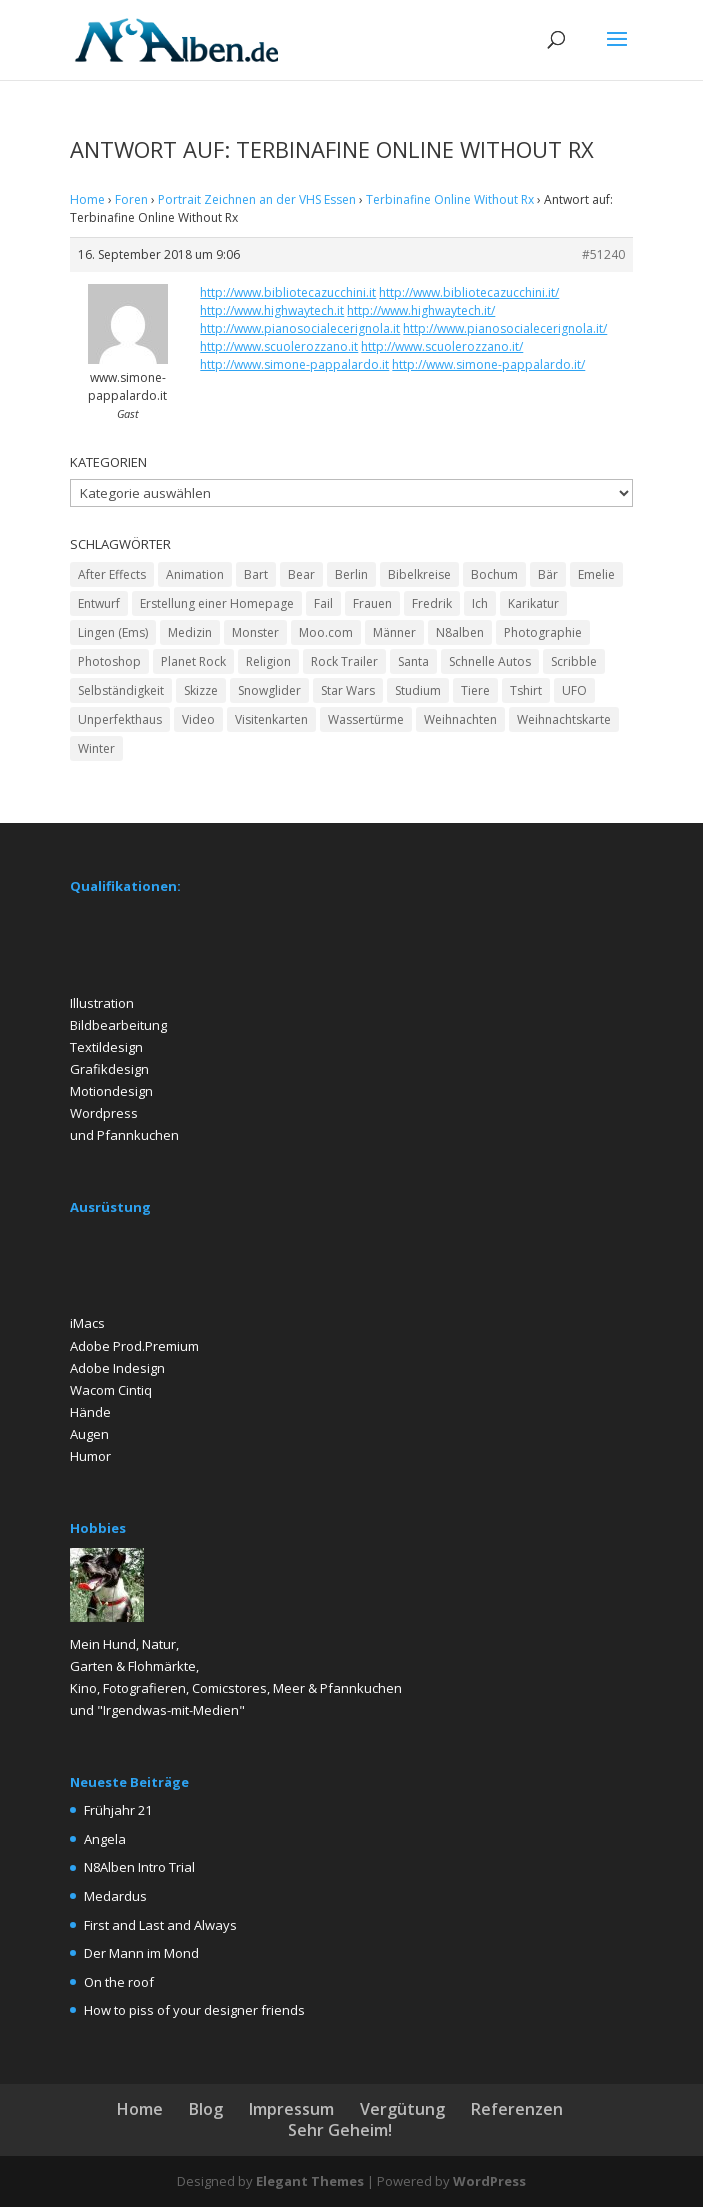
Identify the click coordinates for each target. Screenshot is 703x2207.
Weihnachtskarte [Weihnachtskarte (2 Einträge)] (564, 719)
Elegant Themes (310, 2181)
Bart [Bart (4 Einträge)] (256, 574)
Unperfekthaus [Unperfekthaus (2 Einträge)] (120, 719)
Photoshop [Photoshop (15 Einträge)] (109, 661)
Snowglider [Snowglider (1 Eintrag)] (269, 690)
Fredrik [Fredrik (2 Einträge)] (432, 603)
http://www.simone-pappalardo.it (294, 364)
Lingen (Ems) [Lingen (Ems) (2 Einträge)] (113, 632)
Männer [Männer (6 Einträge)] (394, 632)
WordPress (489, 2181)
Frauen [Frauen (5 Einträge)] (372, 603)
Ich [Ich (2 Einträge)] (480, 603)
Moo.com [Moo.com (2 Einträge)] (326, 632)
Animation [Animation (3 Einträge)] (195, 574)
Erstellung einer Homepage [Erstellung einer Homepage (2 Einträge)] (217, 603)
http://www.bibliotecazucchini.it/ (469, 292)
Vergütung (402, 2109)
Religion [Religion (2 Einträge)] (268, 661)
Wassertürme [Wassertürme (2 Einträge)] (366, 719)
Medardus (115, 1896)
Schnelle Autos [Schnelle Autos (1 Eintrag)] (490, 661)
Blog (206, 2109)
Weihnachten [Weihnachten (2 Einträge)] (460, 719)
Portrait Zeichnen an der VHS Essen (257, 199)
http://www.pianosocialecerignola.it (300, 328)
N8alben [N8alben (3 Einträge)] (460, 632)
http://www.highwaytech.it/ (421, 310)
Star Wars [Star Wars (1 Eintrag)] (348, 690)
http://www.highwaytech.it (272, 310)
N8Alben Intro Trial (139, 1867)
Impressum (291, 2109)
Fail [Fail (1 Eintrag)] (323, 603)
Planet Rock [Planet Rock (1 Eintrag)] (193, 661)
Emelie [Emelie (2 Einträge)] (596, 574)
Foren (131, 199)
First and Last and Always (160, 1925)
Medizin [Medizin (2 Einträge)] (190, 632)
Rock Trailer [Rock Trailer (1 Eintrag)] (344, 661)
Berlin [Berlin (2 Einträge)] (351, 574)
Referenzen (517, 2109)
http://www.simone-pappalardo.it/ (488, 364)
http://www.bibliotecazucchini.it (288, 292)
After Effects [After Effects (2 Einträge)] (112, 574)
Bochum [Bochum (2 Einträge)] (494, 574)
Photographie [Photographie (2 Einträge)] (543, 632)
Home (87, 199)
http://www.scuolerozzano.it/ (442, 346)
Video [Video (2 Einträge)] (198, 719)
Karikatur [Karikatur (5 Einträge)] (533, 603)
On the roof (119, 1982)
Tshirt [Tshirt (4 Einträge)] (526, 690)
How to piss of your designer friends (194, 2010)
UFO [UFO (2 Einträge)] (574, 690)
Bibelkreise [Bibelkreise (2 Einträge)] (419, 574)
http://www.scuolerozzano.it (279, 346)
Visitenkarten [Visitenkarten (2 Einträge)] (271, 719)
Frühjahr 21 (118, 1810)
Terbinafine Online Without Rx (450, 199)
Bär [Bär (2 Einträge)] (548, 574)
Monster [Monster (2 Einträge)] (255, 632)
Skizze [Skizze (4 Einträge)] (201, 690)
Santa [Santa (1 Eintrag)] (413, 661)
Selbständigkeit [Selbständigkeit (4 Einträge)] (121, 690)
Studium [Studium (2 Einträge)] (418, 690)
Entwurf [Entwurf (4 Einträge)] (99, 603)
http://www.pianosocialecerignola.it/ (505, 328)
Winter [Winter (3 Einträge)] (96, 748)
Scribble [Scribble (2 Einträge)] (574, 661)
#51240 (603, 254)
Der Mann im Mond (141, 1953)
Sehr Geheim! (340, 2130)
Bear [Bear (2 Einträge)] (301, 574)
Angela (105, 1839)
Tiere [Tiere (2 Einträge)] (475, 690)
